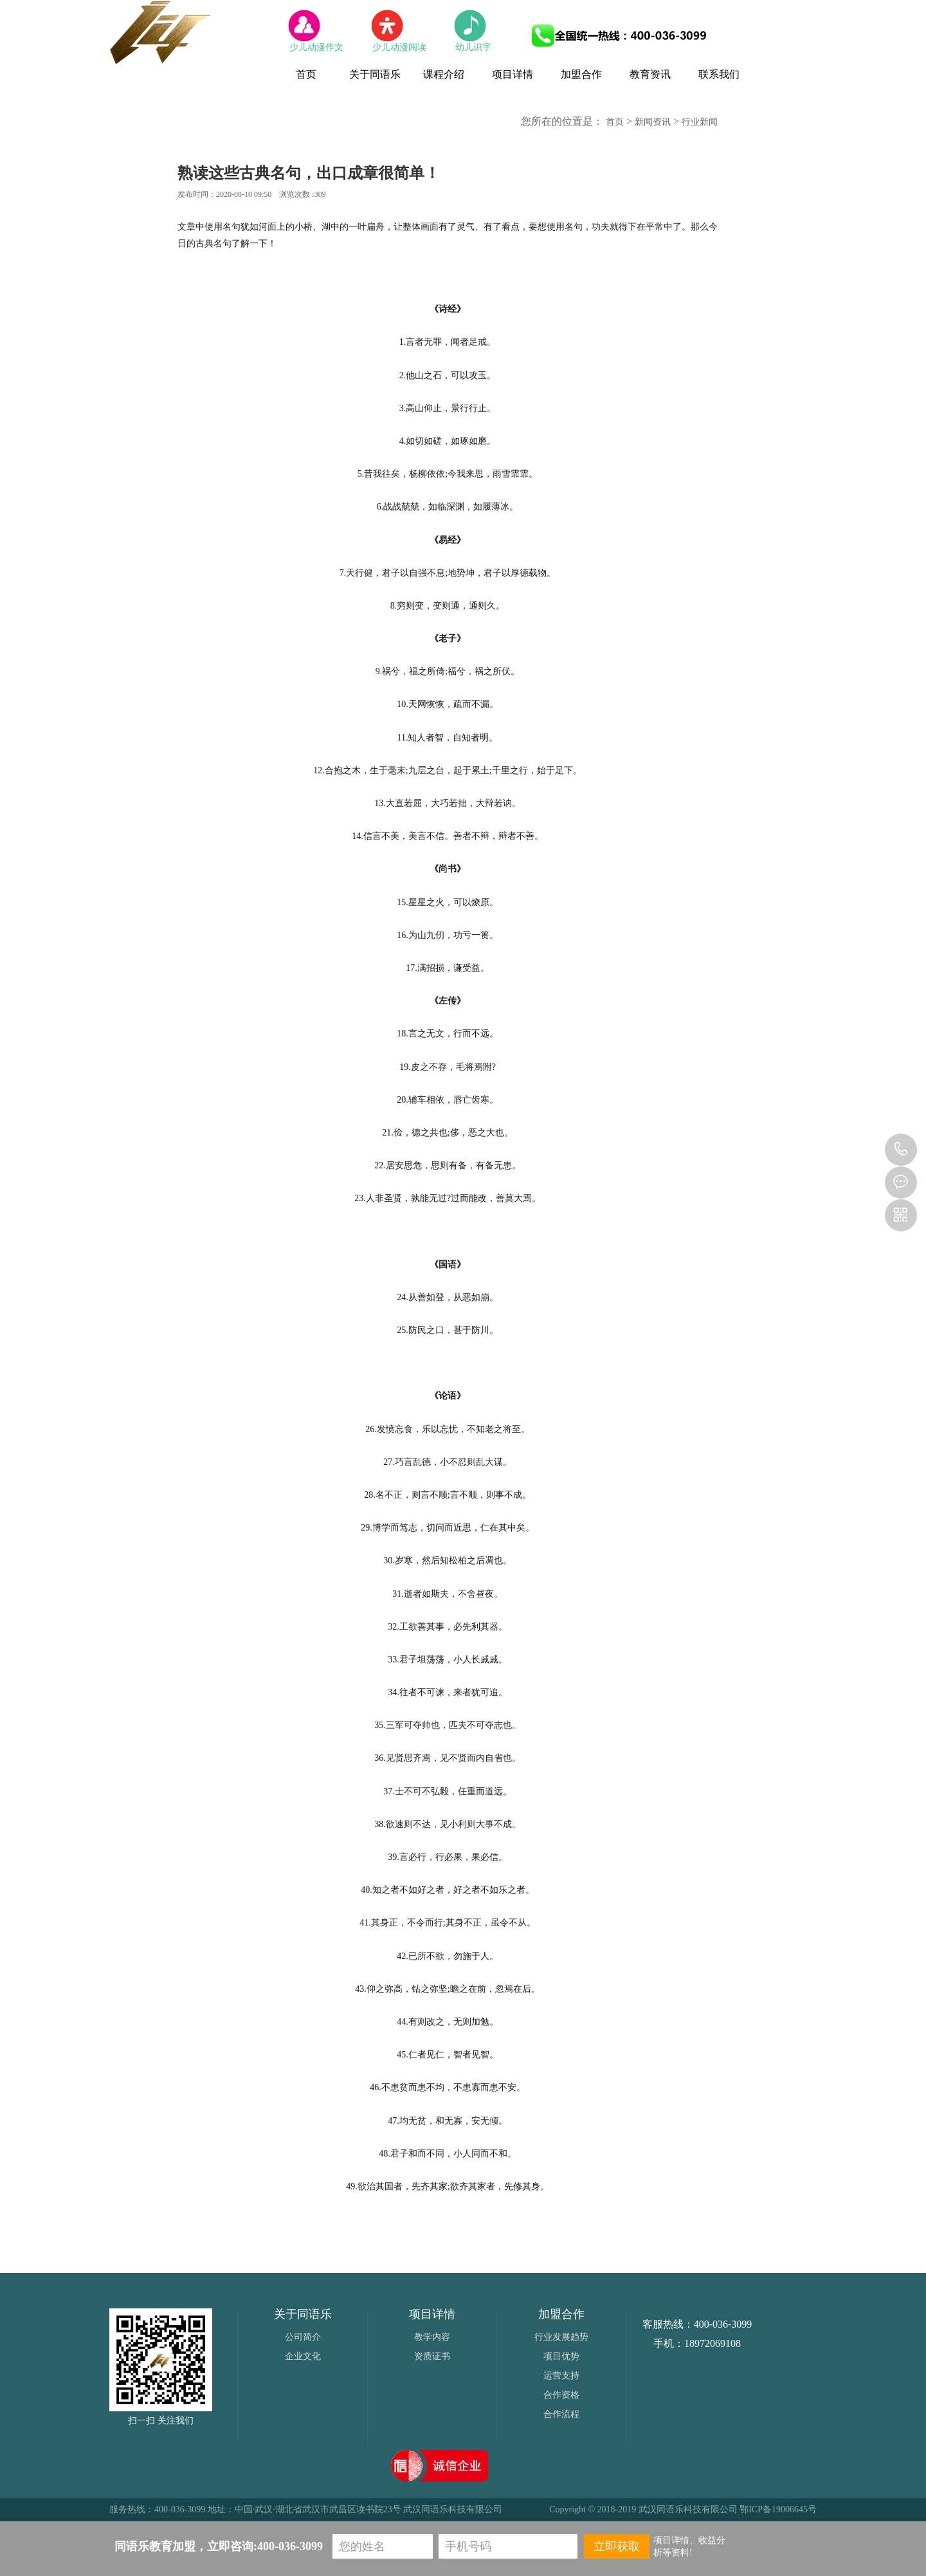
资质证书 (432, 2356)
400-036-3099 (901, 1150)
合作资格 (561, 2395)
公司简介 (303, 2337)
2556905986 (901, 1182)
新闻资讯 (653, 122)
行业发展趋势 (561, 2337)
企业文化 (303, 2356)
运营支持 (561, 2375)
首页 (615, 122)
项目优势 (561, 2356)
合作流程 (561, 2414)
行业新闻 (700, 122)
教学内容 (432, 2337)
